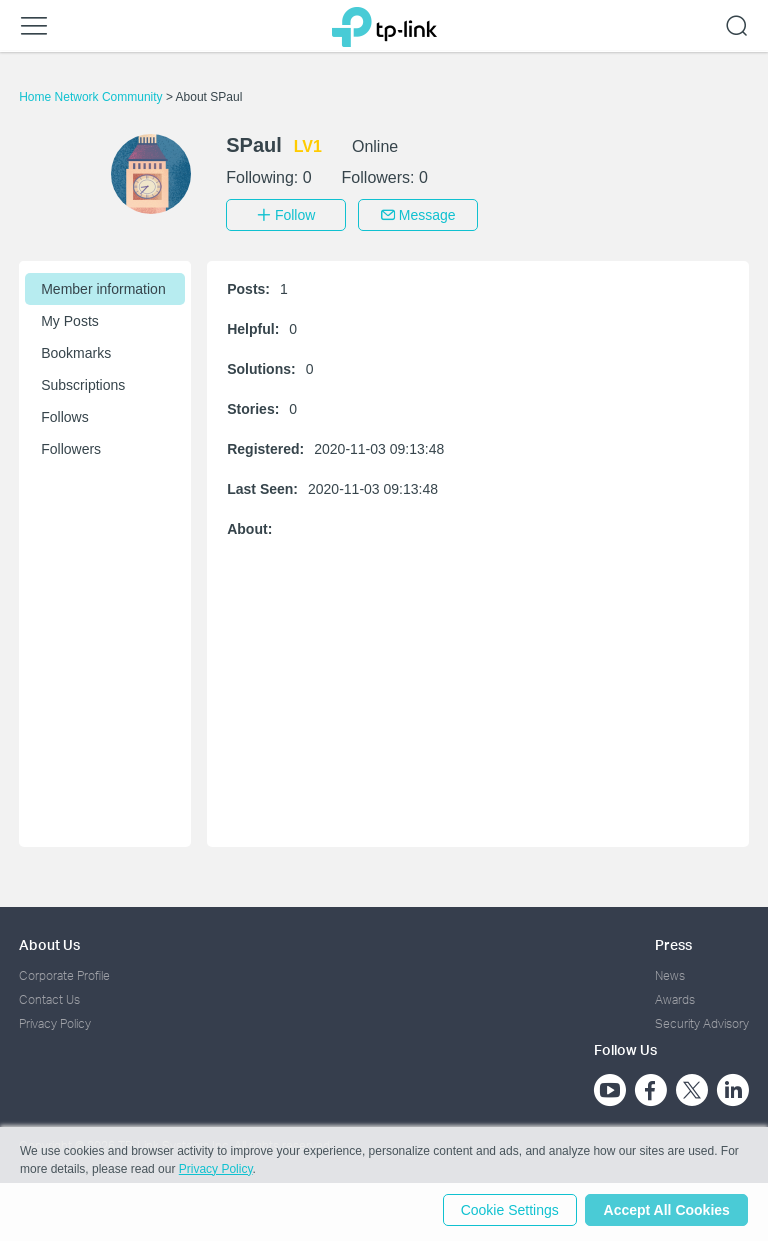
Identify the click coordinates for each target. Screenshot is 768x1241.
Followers (71, 447)
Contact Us (49, 997)
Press (673, 942)
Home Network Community (92, 97)
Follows (64, 415)
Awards (675, 997)
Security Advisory (702, 1022)
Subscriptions (83, 383)
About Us (49, 942)
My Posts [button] (70, 319)
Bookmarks (76, 351)
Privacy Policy (55, 1022)
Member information (103, 287)
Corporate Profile (64, 973)
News (670, 973)
